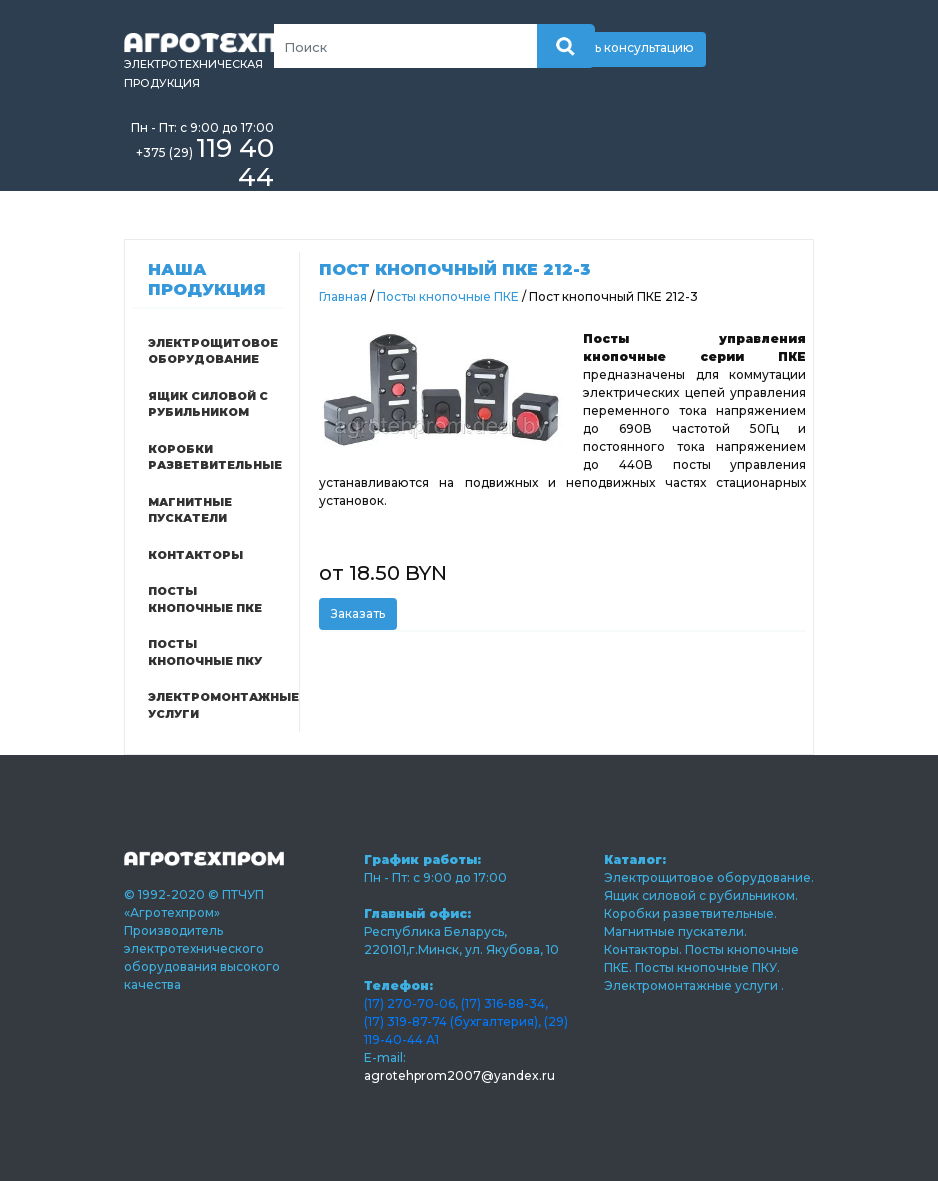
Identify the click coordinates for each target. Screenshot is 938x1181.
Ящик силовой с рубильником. (701, 895)
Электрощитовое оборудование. (709, 877)
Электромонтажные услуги (214, 705)
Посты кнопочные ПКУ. (707, 967)
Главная (343, 296)
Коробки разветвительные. (690, 913)
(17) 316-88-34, (504, 1003)
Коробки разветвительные (214, 457)
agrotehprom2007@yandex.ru (459, 1075)
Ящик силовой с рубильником (208, 404)
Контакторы (195, 555)
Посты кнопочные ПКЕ (205, 599)
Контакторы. (644, 949)
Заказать (358, 613)
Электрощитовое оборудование (213, 351)
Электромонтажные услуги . (694, 985)
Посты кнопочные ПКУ (205, 652)
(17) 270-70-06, (411, 1003)
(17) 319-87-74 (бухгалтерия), (452, 1021)
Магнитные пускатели (190, 510)
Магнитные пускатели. (675, 931)
